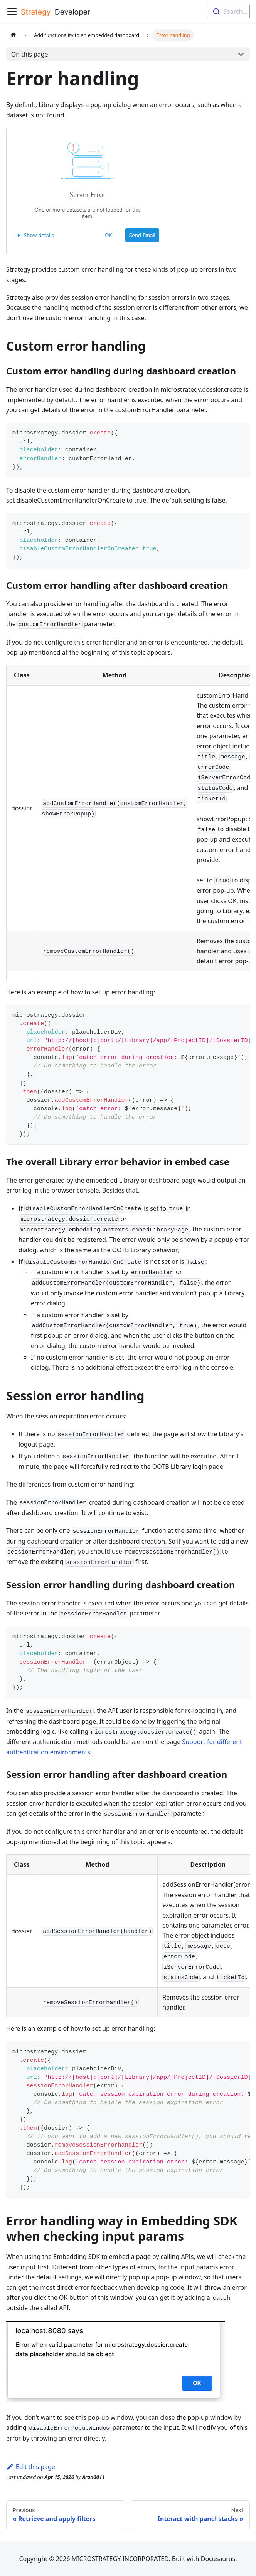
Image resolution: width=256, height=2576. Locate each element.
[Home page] (13, 35)
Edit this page (30, 2466)
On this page (29, 54)
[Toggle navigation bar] (12, 11)
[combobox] (228, 11)
